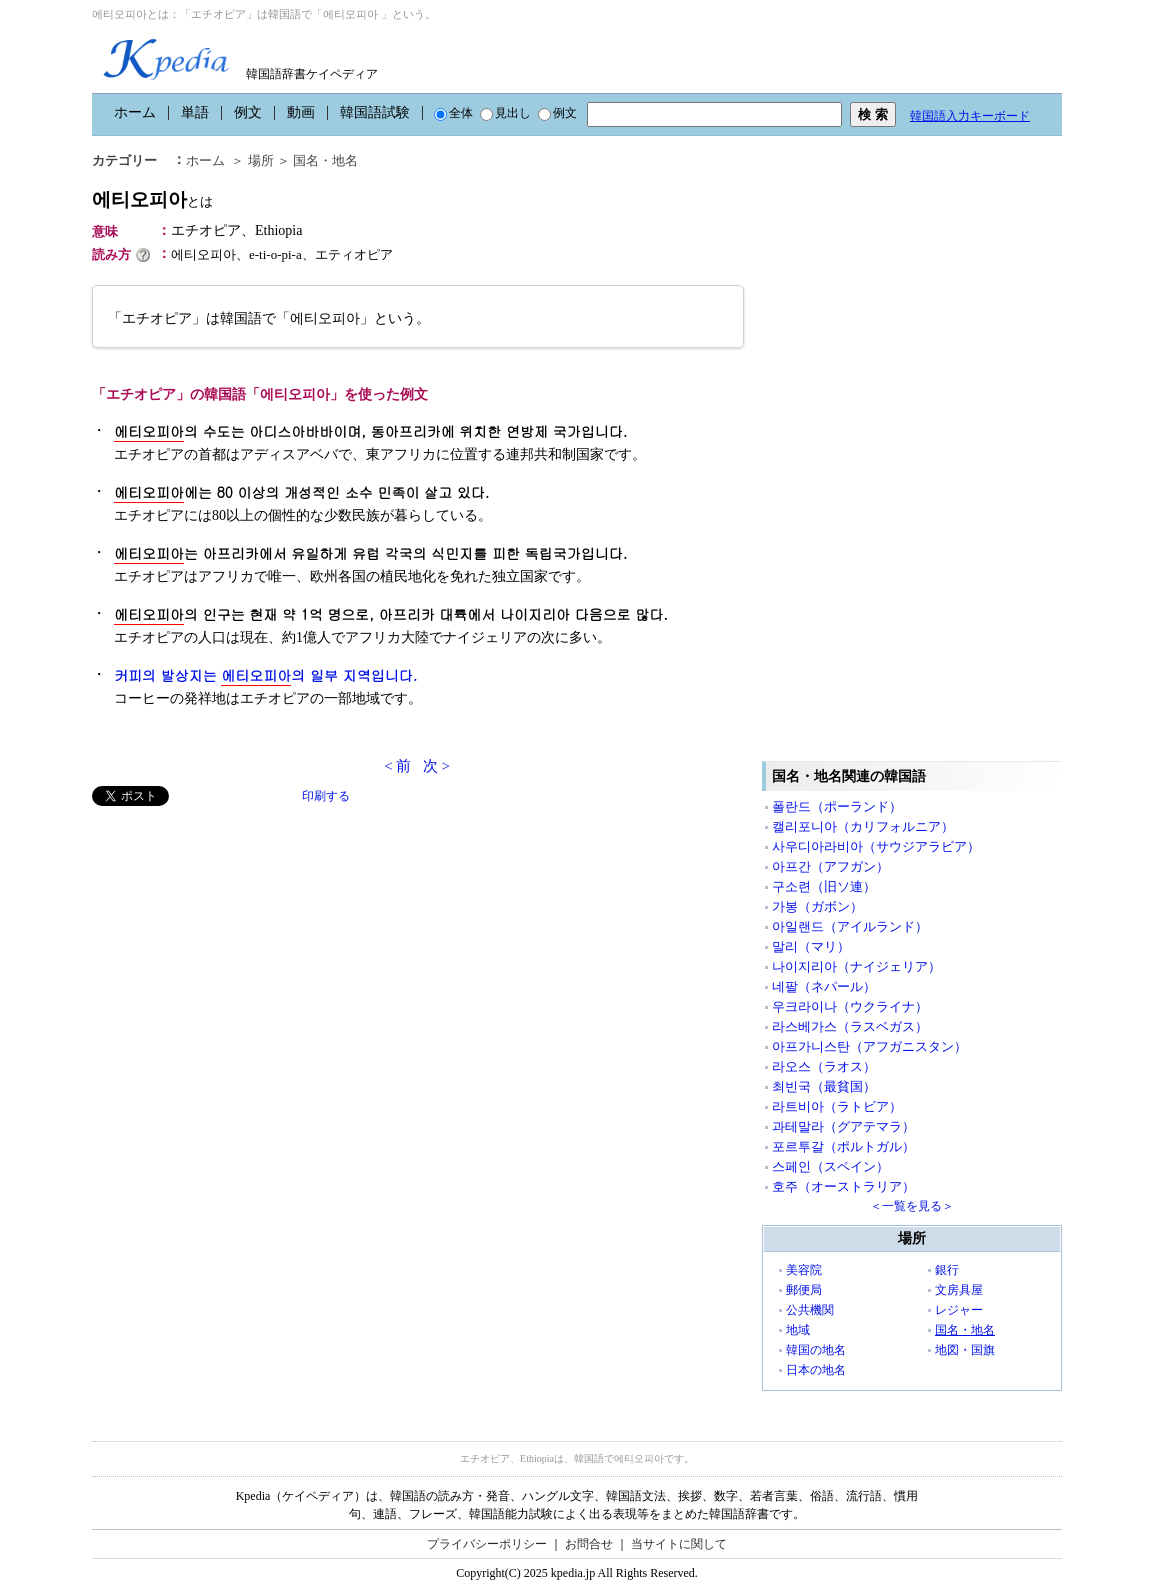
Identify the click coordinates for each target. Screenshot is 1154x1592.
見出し (505, 113)
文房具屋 (959, 1290)
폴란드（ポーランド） (837, 806)
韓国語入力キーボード (970, 116)
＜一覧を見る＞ (912, 1206)
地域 (798, 1330)
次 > (436, 766)
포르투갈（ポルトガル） (843, 1146)
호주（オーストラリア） (843, 1186)
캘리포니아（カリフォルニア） (863, 826)
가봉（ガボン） (817, 906)
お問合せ (589, 1544)
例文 (248, 112)
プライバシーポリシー (487, 1544)
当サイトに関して (679, 1544)
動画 (301, 112)
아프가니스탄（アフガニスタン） (869, 1046)
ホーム (135, 112)
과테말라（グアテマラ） (843, 1126)
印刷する (326, 796)
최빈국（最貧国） (824, 1086)
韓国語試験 (375, 112)
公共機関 (810, 1310)
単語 (195, 112)
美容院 (804, 1270)
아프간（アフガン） (830, 866)
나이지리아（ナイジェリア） (856, 966)
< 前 (397, 766)
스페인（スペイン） (830, 1166)
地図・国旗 (965, 1350)
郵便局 (804, 1290)
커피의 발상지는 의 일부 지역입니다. (265, 675)
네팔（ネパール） (824, 986)
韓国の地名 (816, 1350)
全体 (453, 113)
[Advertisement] (242, 946)
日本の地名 (816, 1370)
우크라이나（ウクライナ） (850, 1006)
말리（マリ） (811, 946)
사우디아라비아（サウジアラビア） (876, 846)
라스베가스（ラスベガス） (850, 1026)
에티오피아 (152, 199)
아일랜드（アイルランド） (850, 926)
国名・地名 (325, 160)
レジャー (959, 1310)
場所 (261, 160)
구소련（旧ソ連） (824, 886)
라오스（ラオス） (824, 1066)
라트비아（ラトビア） (837, 1106)
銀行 (947, 1270)
